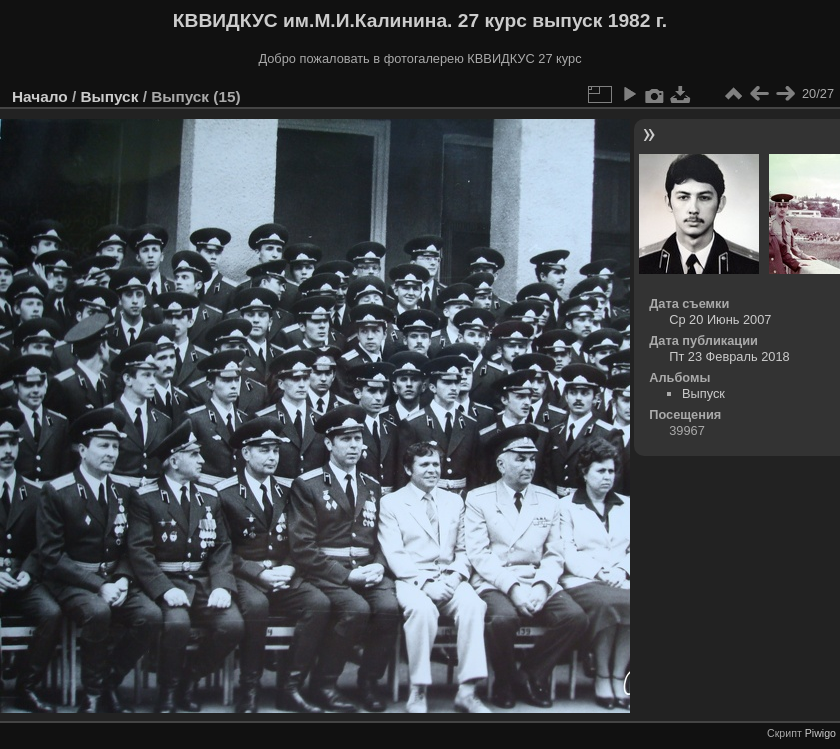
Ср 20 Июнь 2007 (720, 319)
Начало (40, 96)
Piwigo (820, 733)
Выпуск (109, 96)
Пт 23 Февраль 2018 (729, 356)
